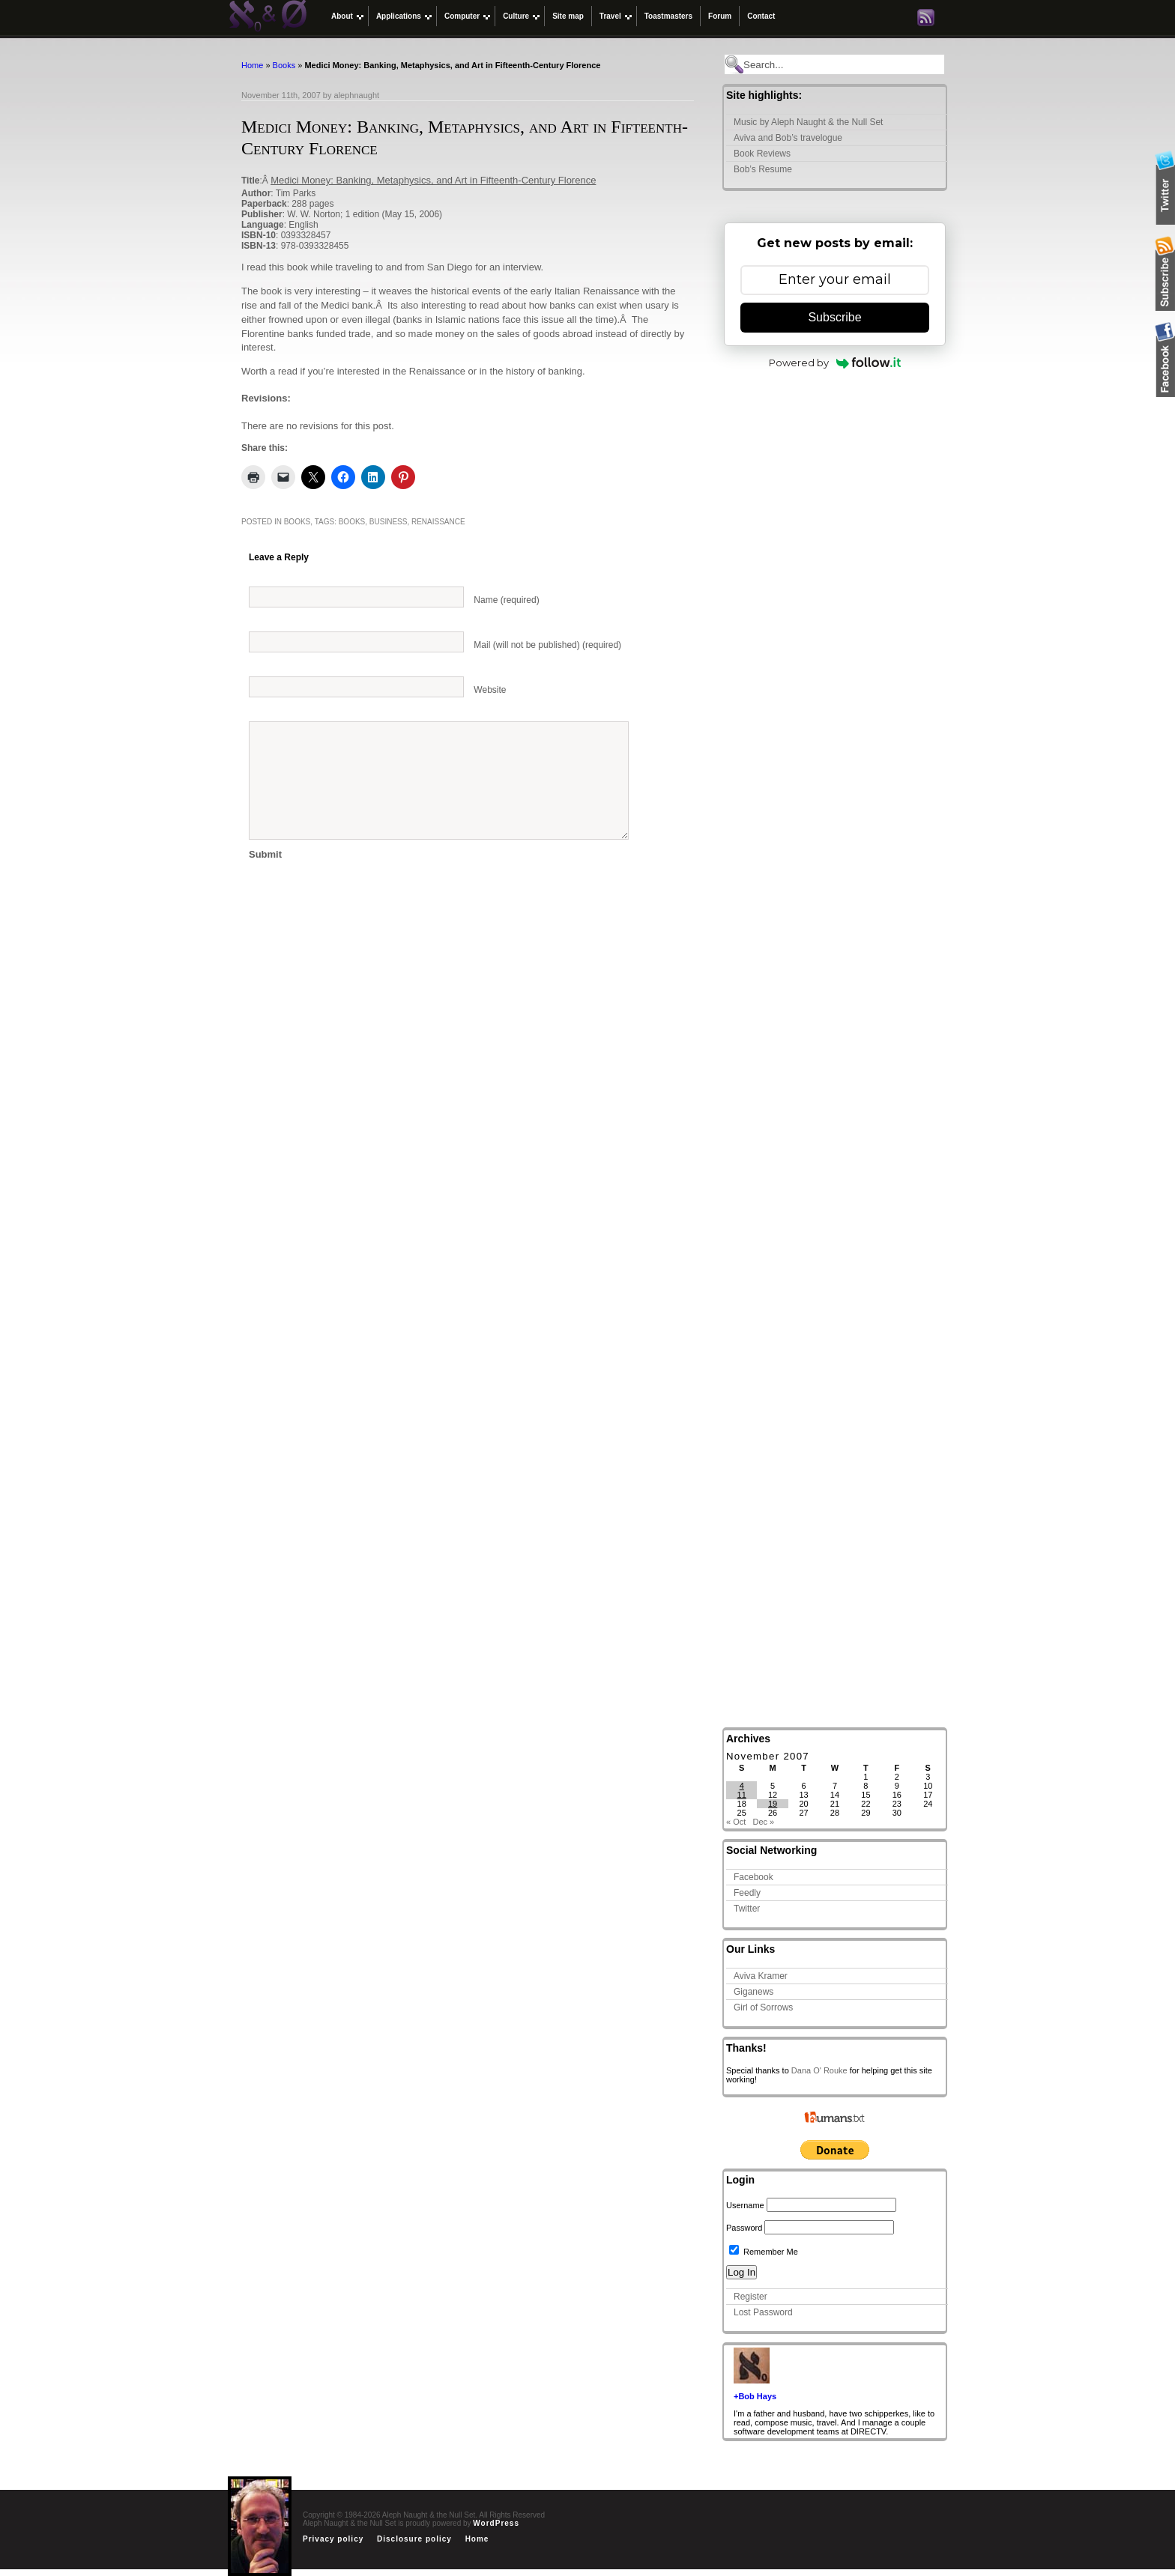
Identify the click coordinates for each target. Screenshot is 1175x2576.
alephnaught (357, 95)
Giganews (753, 1991)
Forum (719, 16)
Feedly (747, 1893)
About (342, 16)
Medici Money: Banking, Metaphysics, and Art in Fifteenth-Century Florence (433, 180)
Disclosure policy (414, 2539)
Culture (516, 16)
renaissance (438, 522)
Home (252, 65)
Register (750, 2296)
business (388, 522)
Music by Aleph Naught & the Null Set (808, 122)
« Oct (736, 1821)
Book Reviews (762, 153)
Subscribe (834, 317)
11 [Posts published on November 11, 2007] (741, 1794)
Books (284, 65)
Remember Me (763, 2251)
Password (744, 2227)
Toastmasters (668, 16)
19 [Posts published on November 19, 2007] (772, 1803)
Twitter (747, 1908)
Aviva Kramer (761, 1976)
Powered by (835, 363)
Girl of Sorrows (763, 2007)
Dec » (763, 1821)
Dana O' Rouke (819, 2070)
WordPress (496, 2523)
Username (745, 2205)
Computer (462, 16)
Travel (610, 16)
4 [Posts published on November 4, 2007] (742, 1785)
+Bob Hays (755, 2396)
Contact (761, 16)
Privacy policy (333, 2539)
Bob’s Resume (763, 169)
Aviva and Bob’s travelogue (788, 138)
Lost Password (763, 2312)
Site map (568, 16)
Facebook (753, 1877)
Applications (398, 16)
